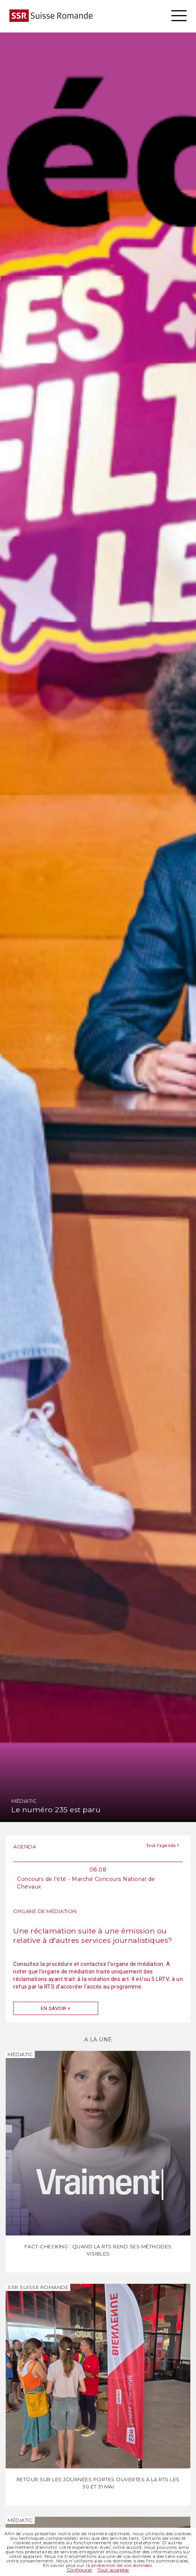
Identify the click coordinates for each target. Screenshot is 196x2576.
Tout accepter (113, 2570)
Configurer (80, 2570)
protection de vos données (121, 2565)
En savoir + (56, 2008)
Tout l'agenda (162, 1845)
